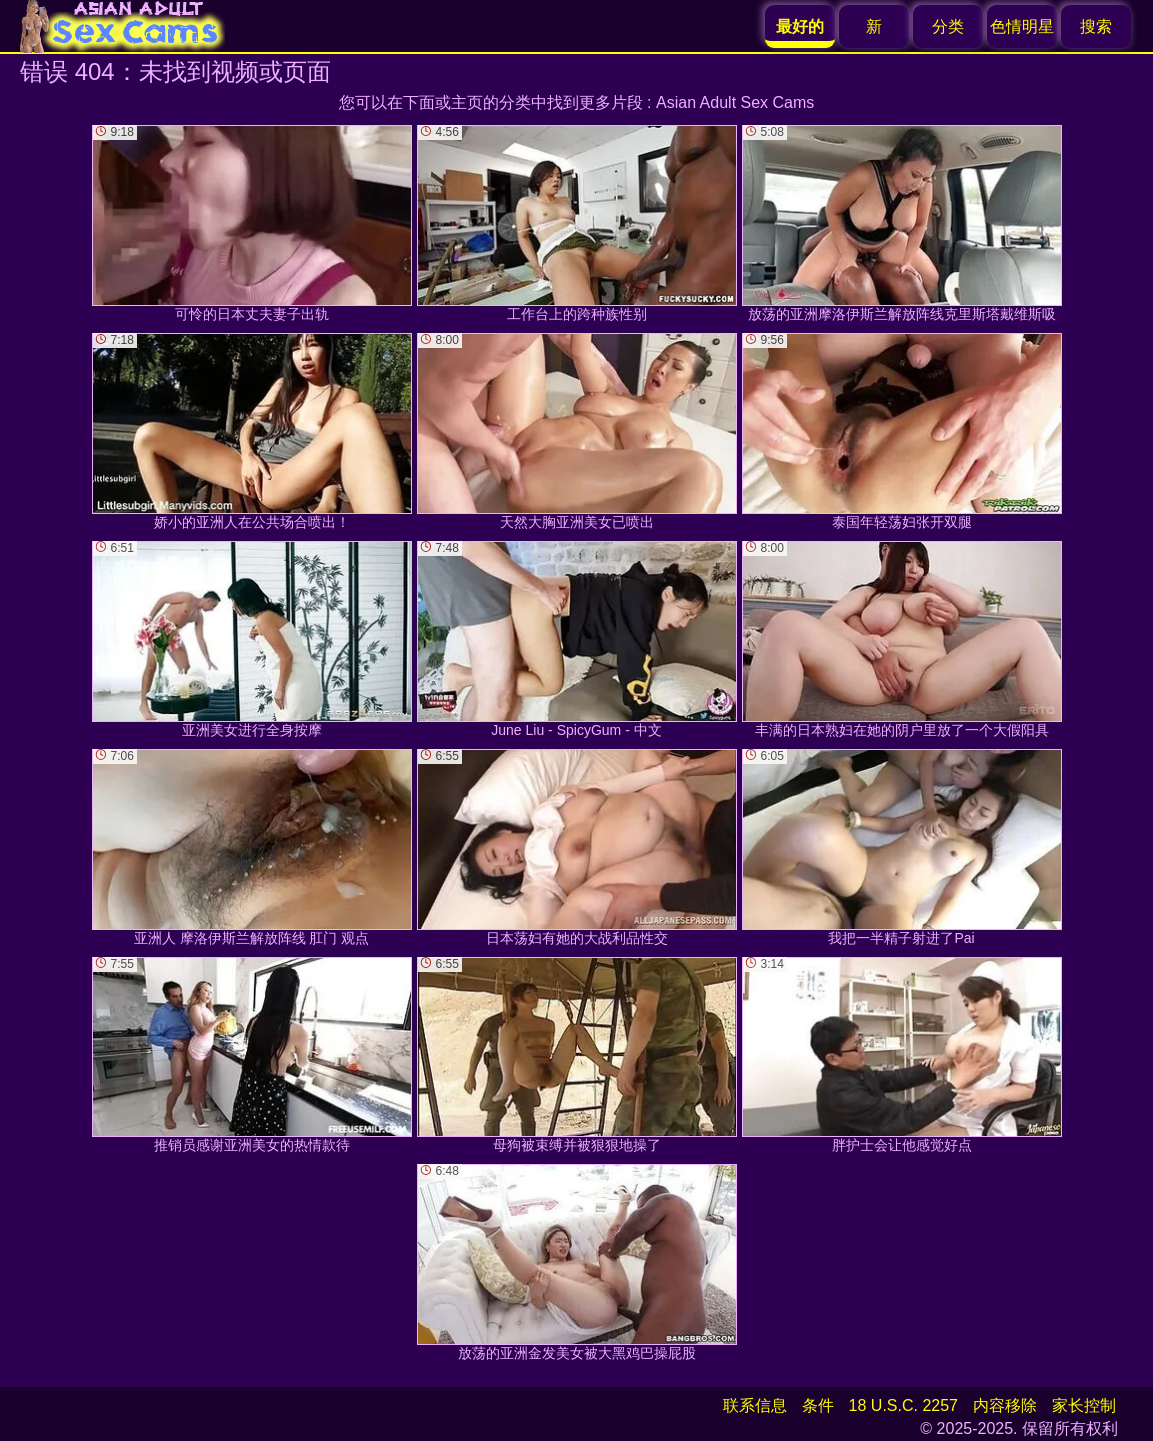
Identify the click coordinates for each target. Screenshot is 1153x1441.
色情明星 (1022, 26)
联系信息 (755, 1405)
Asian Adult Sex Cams (735, 102)
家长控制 (1084, 1405)
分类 (948, 26)
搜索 (1096, 26)
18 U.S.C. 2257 (903, 1405)
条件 (818, 1405)
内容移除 (1005, 1405)
